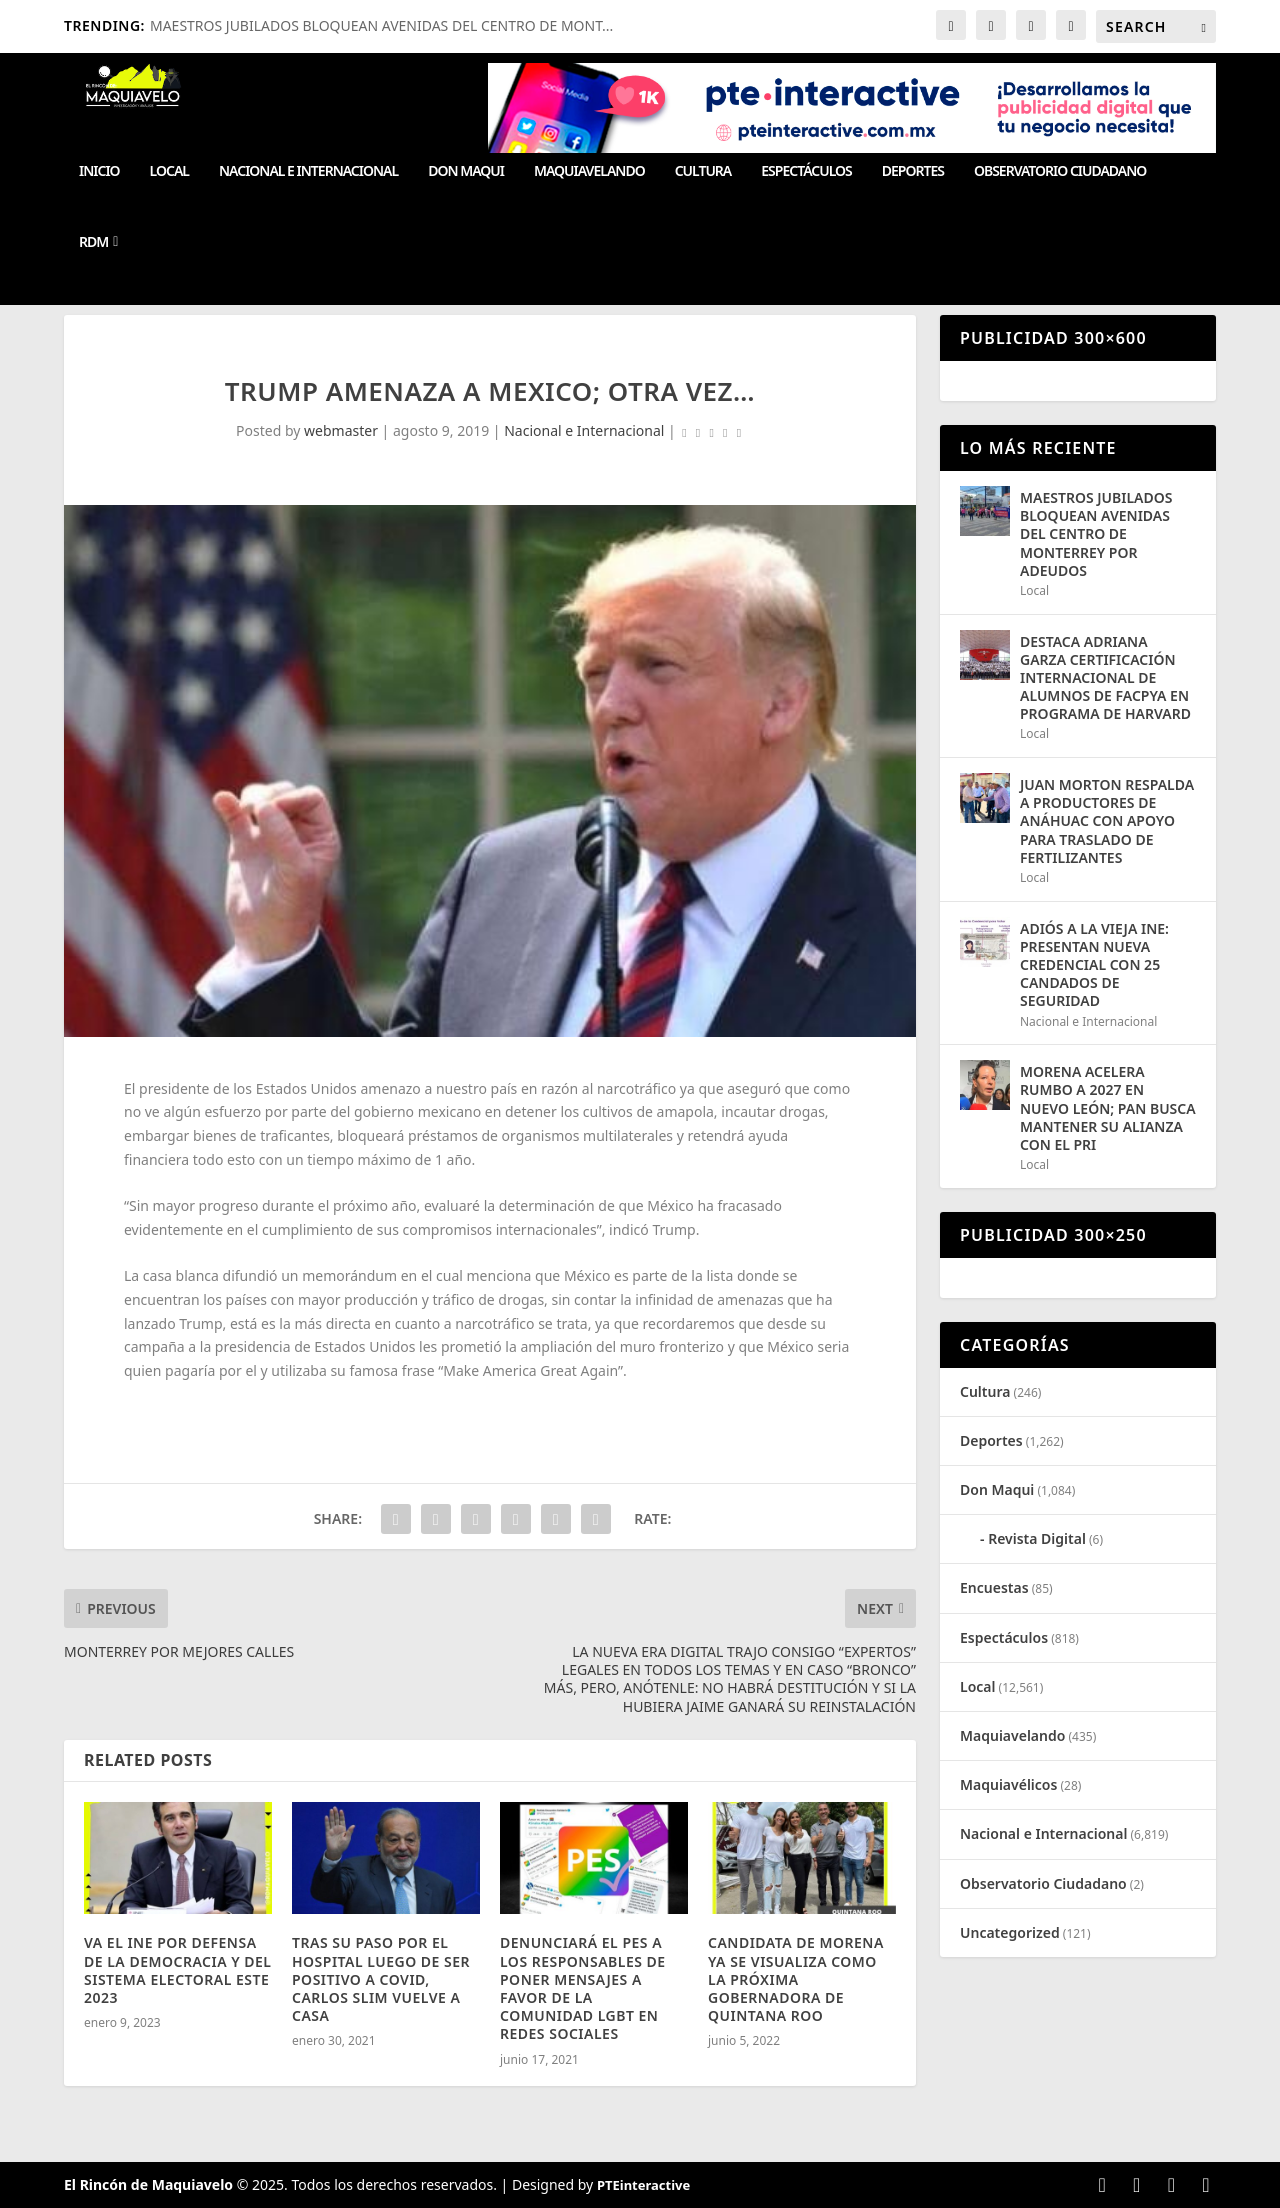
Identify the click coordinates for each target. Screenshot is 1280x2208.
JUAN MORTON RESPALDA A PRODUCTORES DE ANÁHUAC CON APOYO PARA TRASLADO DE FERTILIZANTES (1107, 821)
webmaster (341, 430)
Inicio (99, 171)
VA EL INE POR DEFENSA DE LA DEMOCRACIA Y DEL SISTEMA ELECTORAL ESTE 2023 (177, 1970)
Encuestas (994, 1587)
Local (169, 171)
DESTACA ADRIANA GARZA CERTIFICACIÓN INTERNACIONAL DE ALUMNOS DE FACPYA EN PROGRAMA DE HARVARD (1105, 678)
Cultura (703, 171)
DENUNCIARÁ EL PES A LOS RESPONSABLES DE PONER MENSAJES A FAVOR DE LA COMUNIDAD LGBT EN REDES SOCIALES (583, 1988)
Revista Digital (1037, 1538)
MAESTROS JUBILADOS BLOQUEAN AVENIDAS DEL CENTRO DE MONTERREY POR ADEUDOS (1096, 534)
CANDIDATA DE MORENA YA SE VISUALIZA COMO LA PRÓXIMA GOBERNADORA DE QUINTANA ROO (796, 1979)
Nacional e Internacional (308, 171)
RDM (93, 242)
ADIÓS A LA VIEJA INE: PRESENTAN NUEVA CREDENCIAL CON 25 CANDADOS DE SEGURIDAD (1094, 965)
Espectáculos (806, 171)
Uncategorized (1010, 1932)
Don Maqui (466, 171)
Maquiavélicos (1008, 1784)
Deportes (913, 171)
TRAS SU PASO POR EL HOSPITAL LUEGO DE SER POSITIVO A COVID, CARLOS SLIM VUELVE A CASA (381, 1979)
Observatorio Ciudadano (1060, 171)
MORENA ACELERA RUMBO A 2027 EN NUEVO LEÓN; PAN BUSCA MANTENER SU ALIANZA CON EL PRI (1108, 1108)
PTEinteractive (643, 2185)
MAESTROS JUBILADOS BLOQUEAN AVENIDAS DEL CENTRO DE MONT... (381, 25)
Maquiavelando (589, 171)
